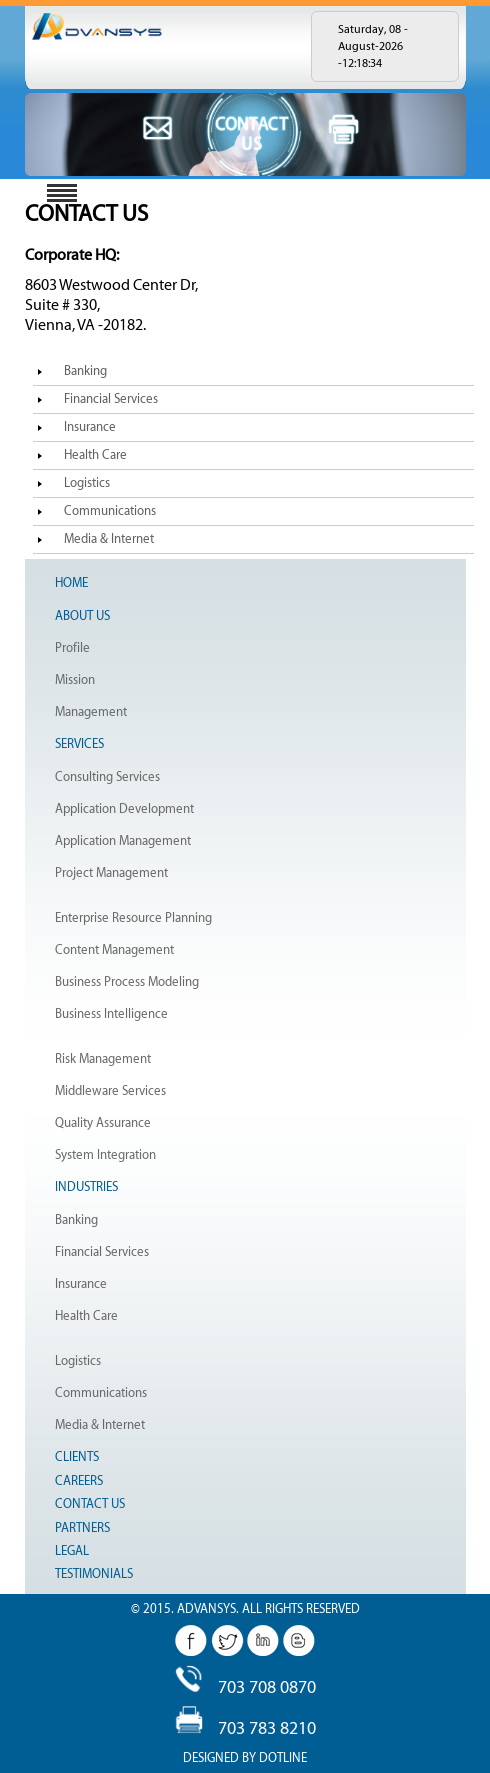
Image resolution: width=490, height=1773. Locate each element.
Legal (72, 1551)
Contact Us (90, 1504)
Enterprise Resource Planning (133, 918)
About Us (82, 616)
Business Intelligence (111, 1014)
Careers (79, 1481)
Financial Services (111, 399)
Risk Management (103, 1059)
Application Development (124, 809)
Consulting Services (107, 777)
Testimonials (94, 1574)
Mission (75, 680)
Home (71, 583)
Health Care (95, 455)
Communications (110, 511)
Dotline (283, 1758)
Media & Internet (109, 539)
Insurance (90, 427)
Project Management (111, 873)
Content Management (114, 950)
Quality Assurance (103, 1123)
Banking (85, 371)
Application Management (123, 841)
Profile (72, 648)
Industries (86, 1187)
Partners (82, 1528)
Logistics (87, 483)
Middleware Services (110, 1091)
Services (79, 744)
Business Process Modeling (127, 982)
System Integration (105, 1155)
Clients (77, 1457)
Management (91, 712)
